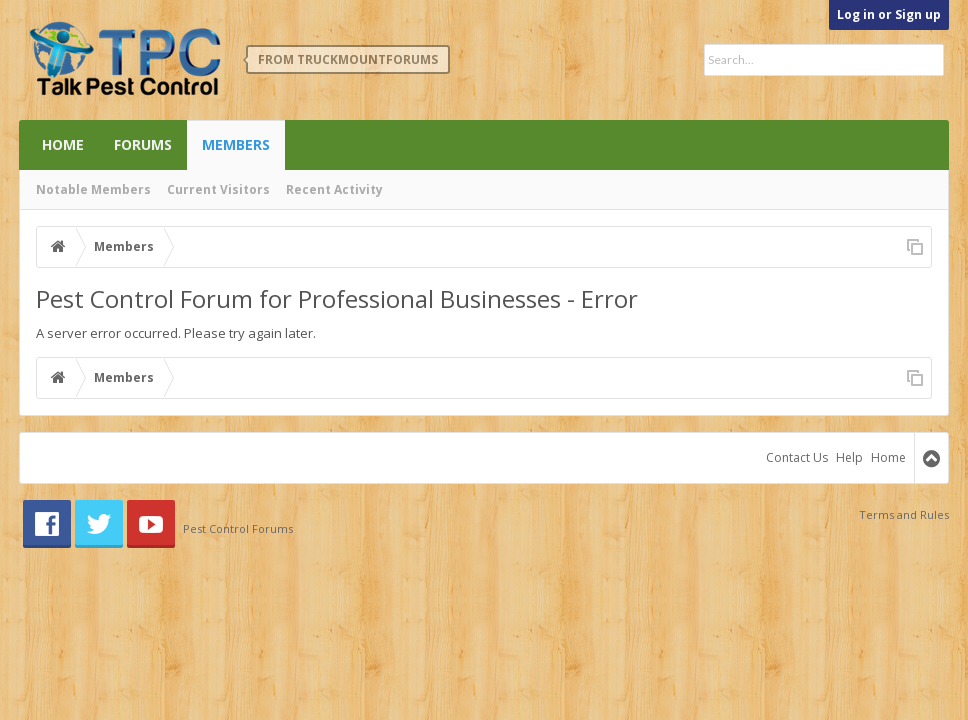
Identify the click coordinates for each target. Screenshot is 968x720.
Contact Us (797, 457)
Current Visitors (218, 189)
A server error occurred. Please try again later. (176, 333)
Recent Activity (334, 189)
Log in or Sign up (889, 14)
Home (63, 144)
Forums (143, 144)
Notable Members (93, 189)
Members (236, 144)
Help (849, 457)
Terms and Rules (904, 514)
